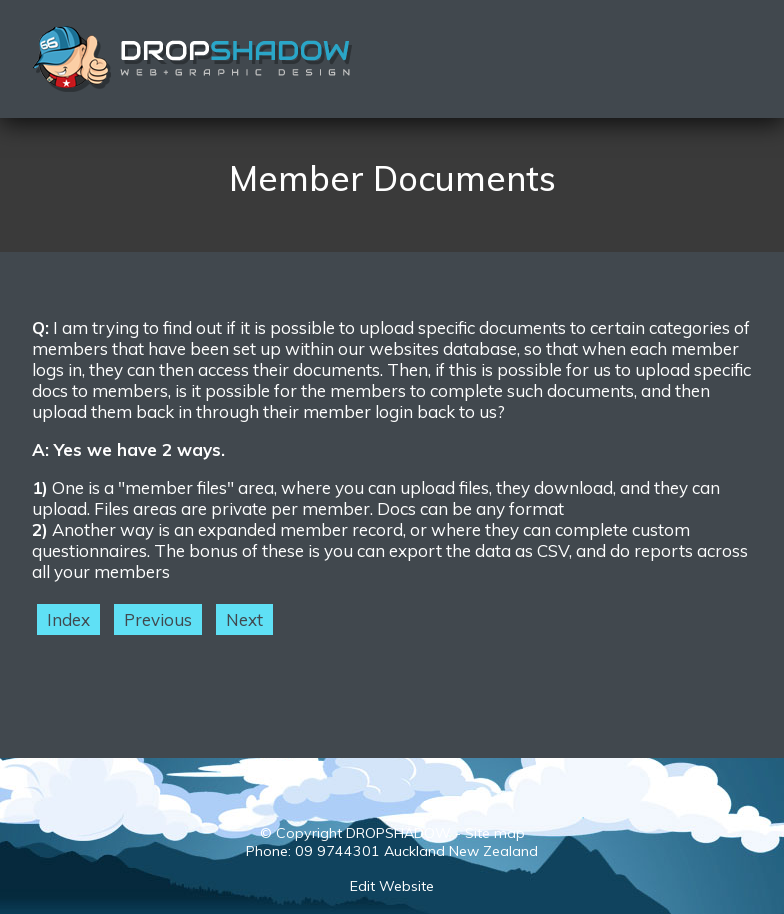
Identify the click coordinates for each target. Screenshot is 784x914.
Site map (495, 833)
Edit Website (392, 886)
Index (68, 619)
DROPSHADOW (398, 833)
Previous (158, 619)
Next (244, 619)
